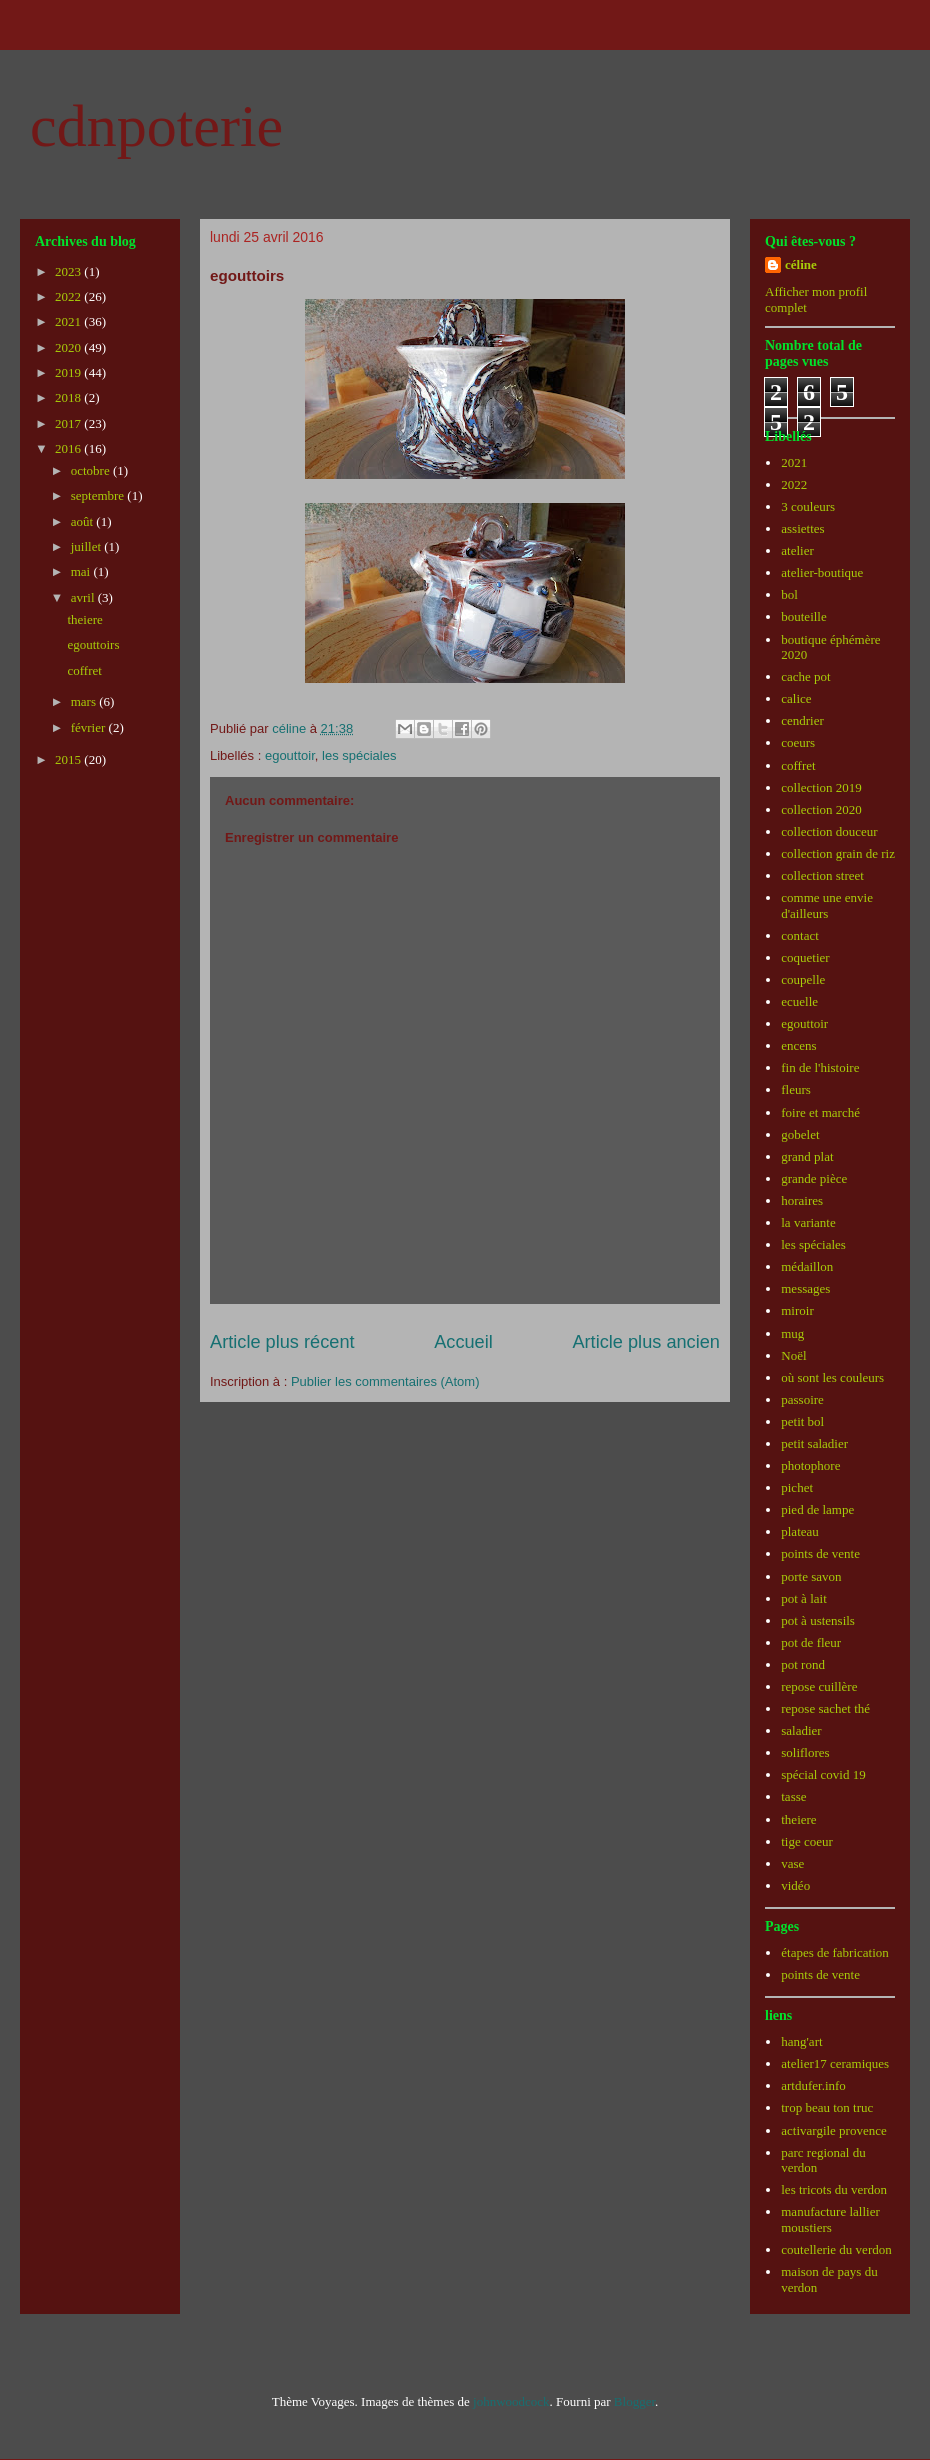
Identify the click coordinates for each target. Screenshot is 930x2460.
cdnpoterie (156, 126)
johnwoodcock (511, 2401)
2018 (69, 397)
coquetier (805, 957)
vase (792, 1863)
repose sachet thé (825, 1708)
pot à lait (804, 1598)
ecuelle (799, 1001)
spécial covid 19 (823, 1774)
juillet (88, 546)
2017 (69, 423)
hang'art (801, 2041)
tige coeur (807, 1841)
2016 (69, 448)
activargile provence (834, 2130)
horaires (802, 1200)
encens (798, 1045)
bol (789, 594)
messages (805, 1288)
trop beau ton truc (827, 2107)
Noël (793, 1355)
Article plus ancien (646, 1342)
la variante (808, 1222)
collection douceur (829, 831)
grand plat (807, 1156)
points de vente (820, 1553)
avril (84, 597)
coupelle (803, 979)
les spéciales (359, 755)
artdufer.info (813, 2085)
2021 (69, 321)
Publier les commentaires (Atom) (385, 1381)
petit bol (802, 1421)
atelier (797, 550)
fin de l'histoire (820, 1067)
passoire (802, 1399)
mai (82, 571)
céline (801, 264)
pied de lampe (817, 1509)
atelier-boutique (822, 572)
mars (85, 701)
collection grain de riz (838, 853)
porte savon (811, 1576)
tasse (793, 1796)
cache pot (805, 676)
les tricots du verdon (834, 2189)
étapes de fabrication (835, 1952)
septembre (99, 495)
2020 (69, 347)
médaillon (807, 1266)
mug (792, 1333)
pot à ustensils (818, 1620)
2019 (69, 372)
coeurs (798, 742)
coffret (84, 670)
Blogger (634, 2401)
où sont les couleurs (832, 1377)
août (84, 521)
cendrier (802, 720)
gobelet (800, 1134)
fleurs (796, 1089)
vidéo (795, 1885)
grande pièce (814, 1178)
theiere (84, 619)
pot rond (803, 1664)
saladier (801, 1730)
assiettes (802, 528)
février (90, 727)
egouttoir (290, 755)
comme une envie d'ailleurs (827, 905)
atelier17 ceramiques (835, 2063)
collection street (822, 875)
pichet (797, 1487)
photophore (810, 1465)
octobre (92, 470)
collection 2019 (821, 787)
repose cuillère (819, 1686)
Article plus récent (282, 1342)
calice (796, 698)
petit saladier (814, 1443)
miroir (797, 1310)
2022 (69, 296)
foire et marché (820, 1112)
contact (800, 935)
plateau (800, 1531)
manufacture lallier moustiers (830, 2219)
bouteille (804, 616)
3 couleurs (808, 506)
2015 (69, 759)
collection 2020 (821, 809)
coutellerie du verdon (836, 2249)
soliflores (805, 1752)
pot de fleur (811, 1642)
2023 (69, 271)
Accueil (463, 1342)
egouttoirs (93, 644)
